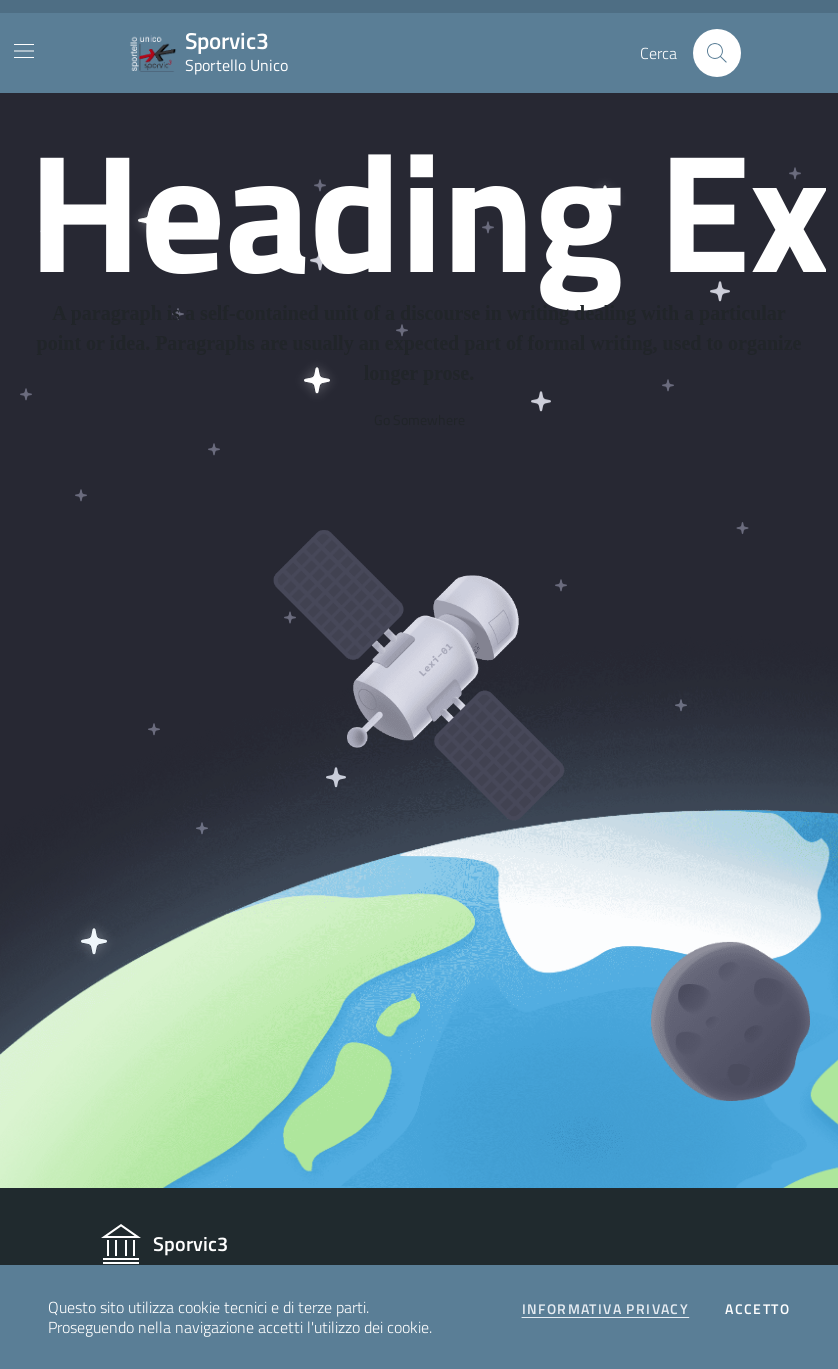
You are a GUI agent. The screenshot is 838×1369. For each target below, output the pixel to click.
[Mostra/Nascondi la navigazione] (24, 51)
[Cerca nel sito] (717, 53)
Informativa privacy (606, 1309)
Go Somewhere (419, 419)
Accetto (757, 1309)
